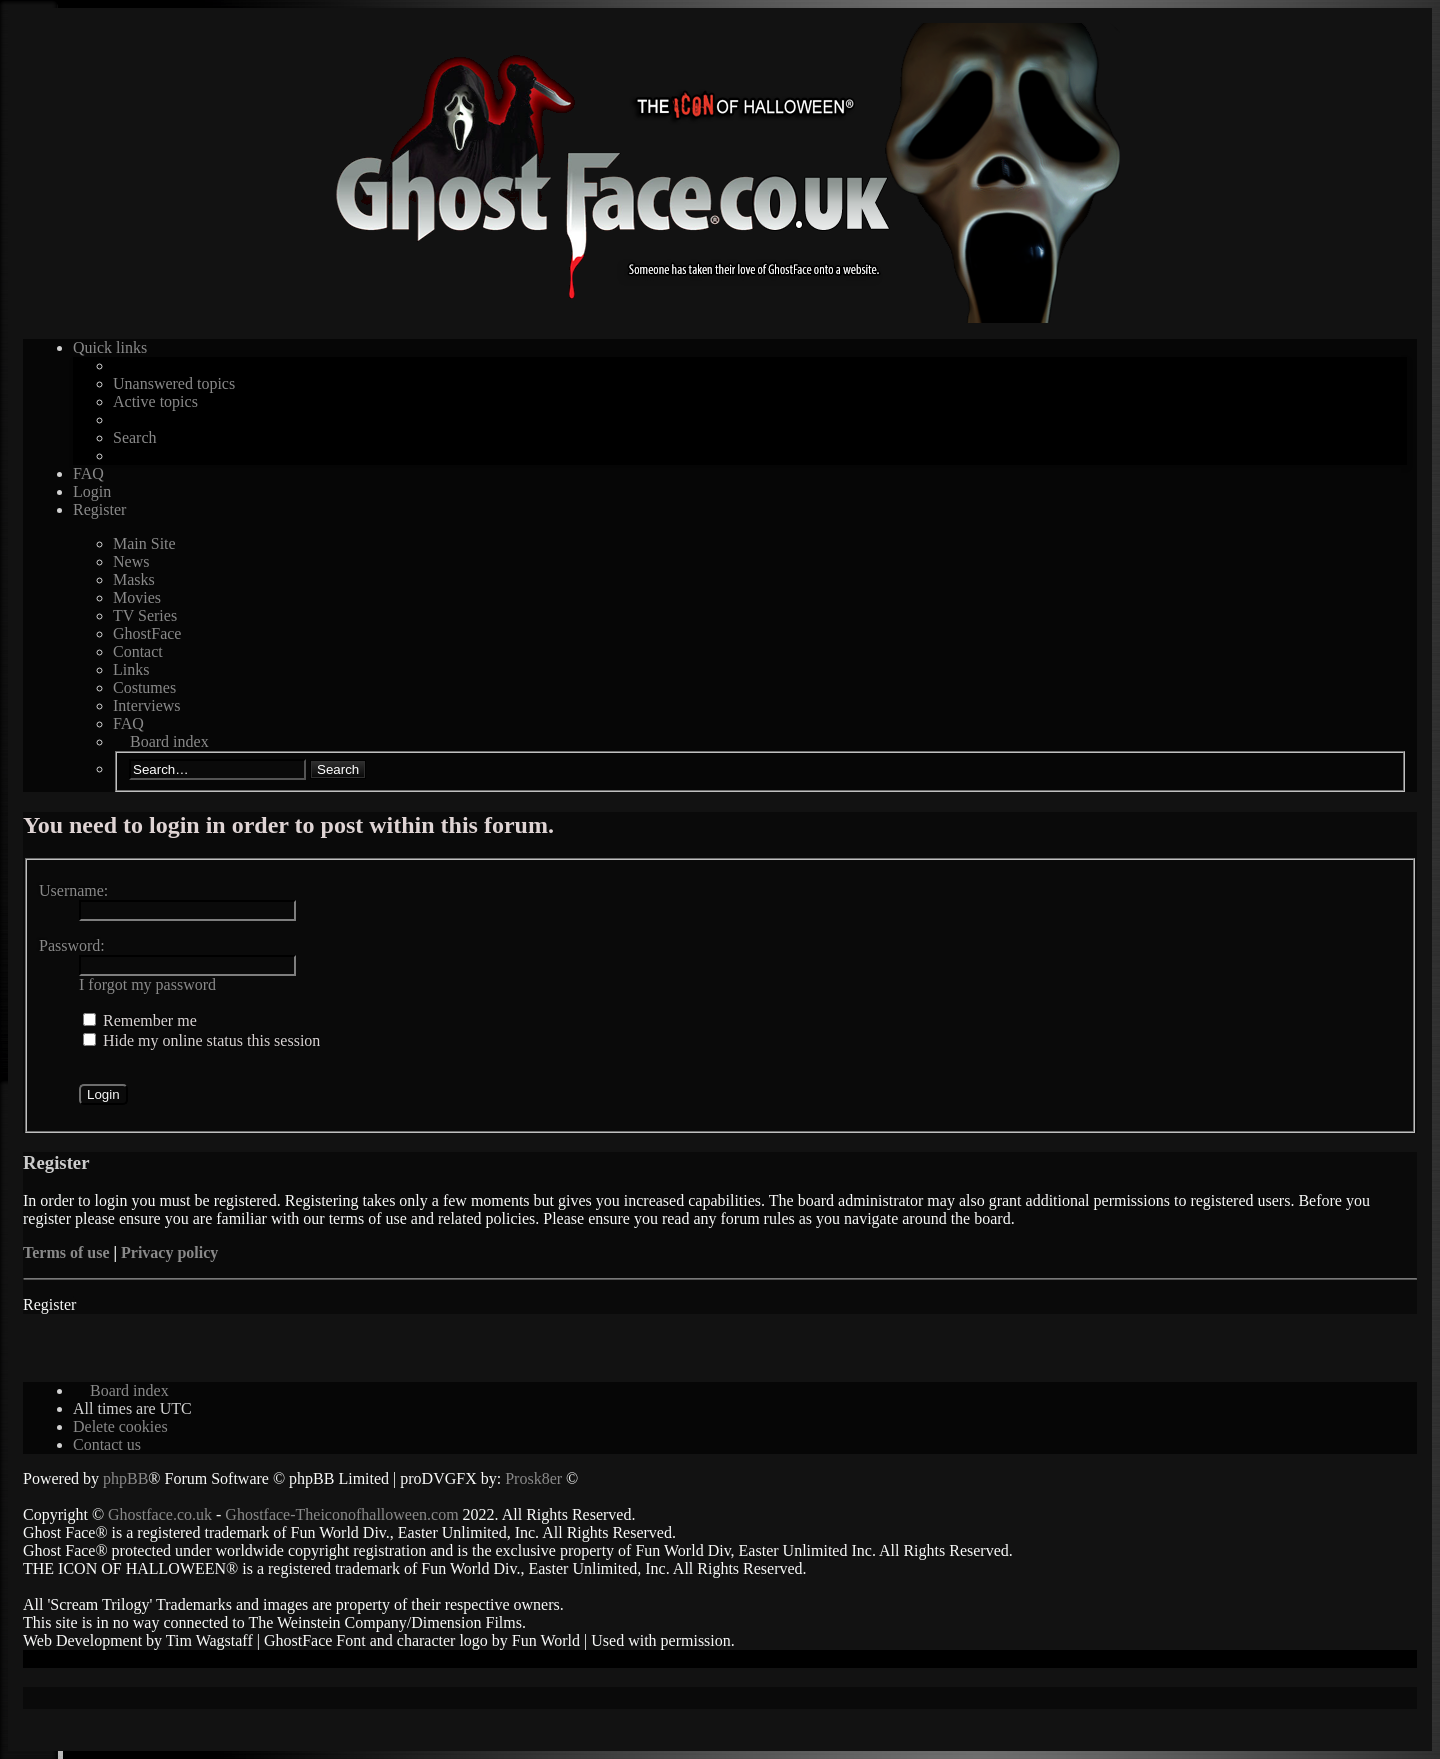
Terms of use (66, 1252)
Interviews (147, 705)
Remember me (140, 1020)
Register (49, 1304)
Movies (137, 597)
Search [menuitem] (135, 437)
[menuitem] (120, 1426)
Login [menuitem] (92, 491)
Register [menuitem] (99, 509)
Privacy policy (169, 1252)
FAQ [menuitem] (88, 473)
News (131, 561)
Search (338, 769)
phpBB (125, 1478)
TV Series (145, 615)
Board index (169, 741)
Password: (72, 945)
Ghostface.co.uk (162, 1514)
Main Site (144, 543)
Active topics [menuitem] (155, 401)
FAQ (128, 723)
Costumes (144, 687)
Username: (73, 890)
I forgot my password (147, 984)
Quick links (110, 347)
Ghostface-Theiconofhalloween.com (341, 1514)
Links (131, 669)
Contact (138, 651)
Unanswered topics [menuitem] (174, 383)
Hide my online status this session (201, 1040)
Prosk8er (533, 1478)
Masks (134, 579)
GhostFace (147, 633)
